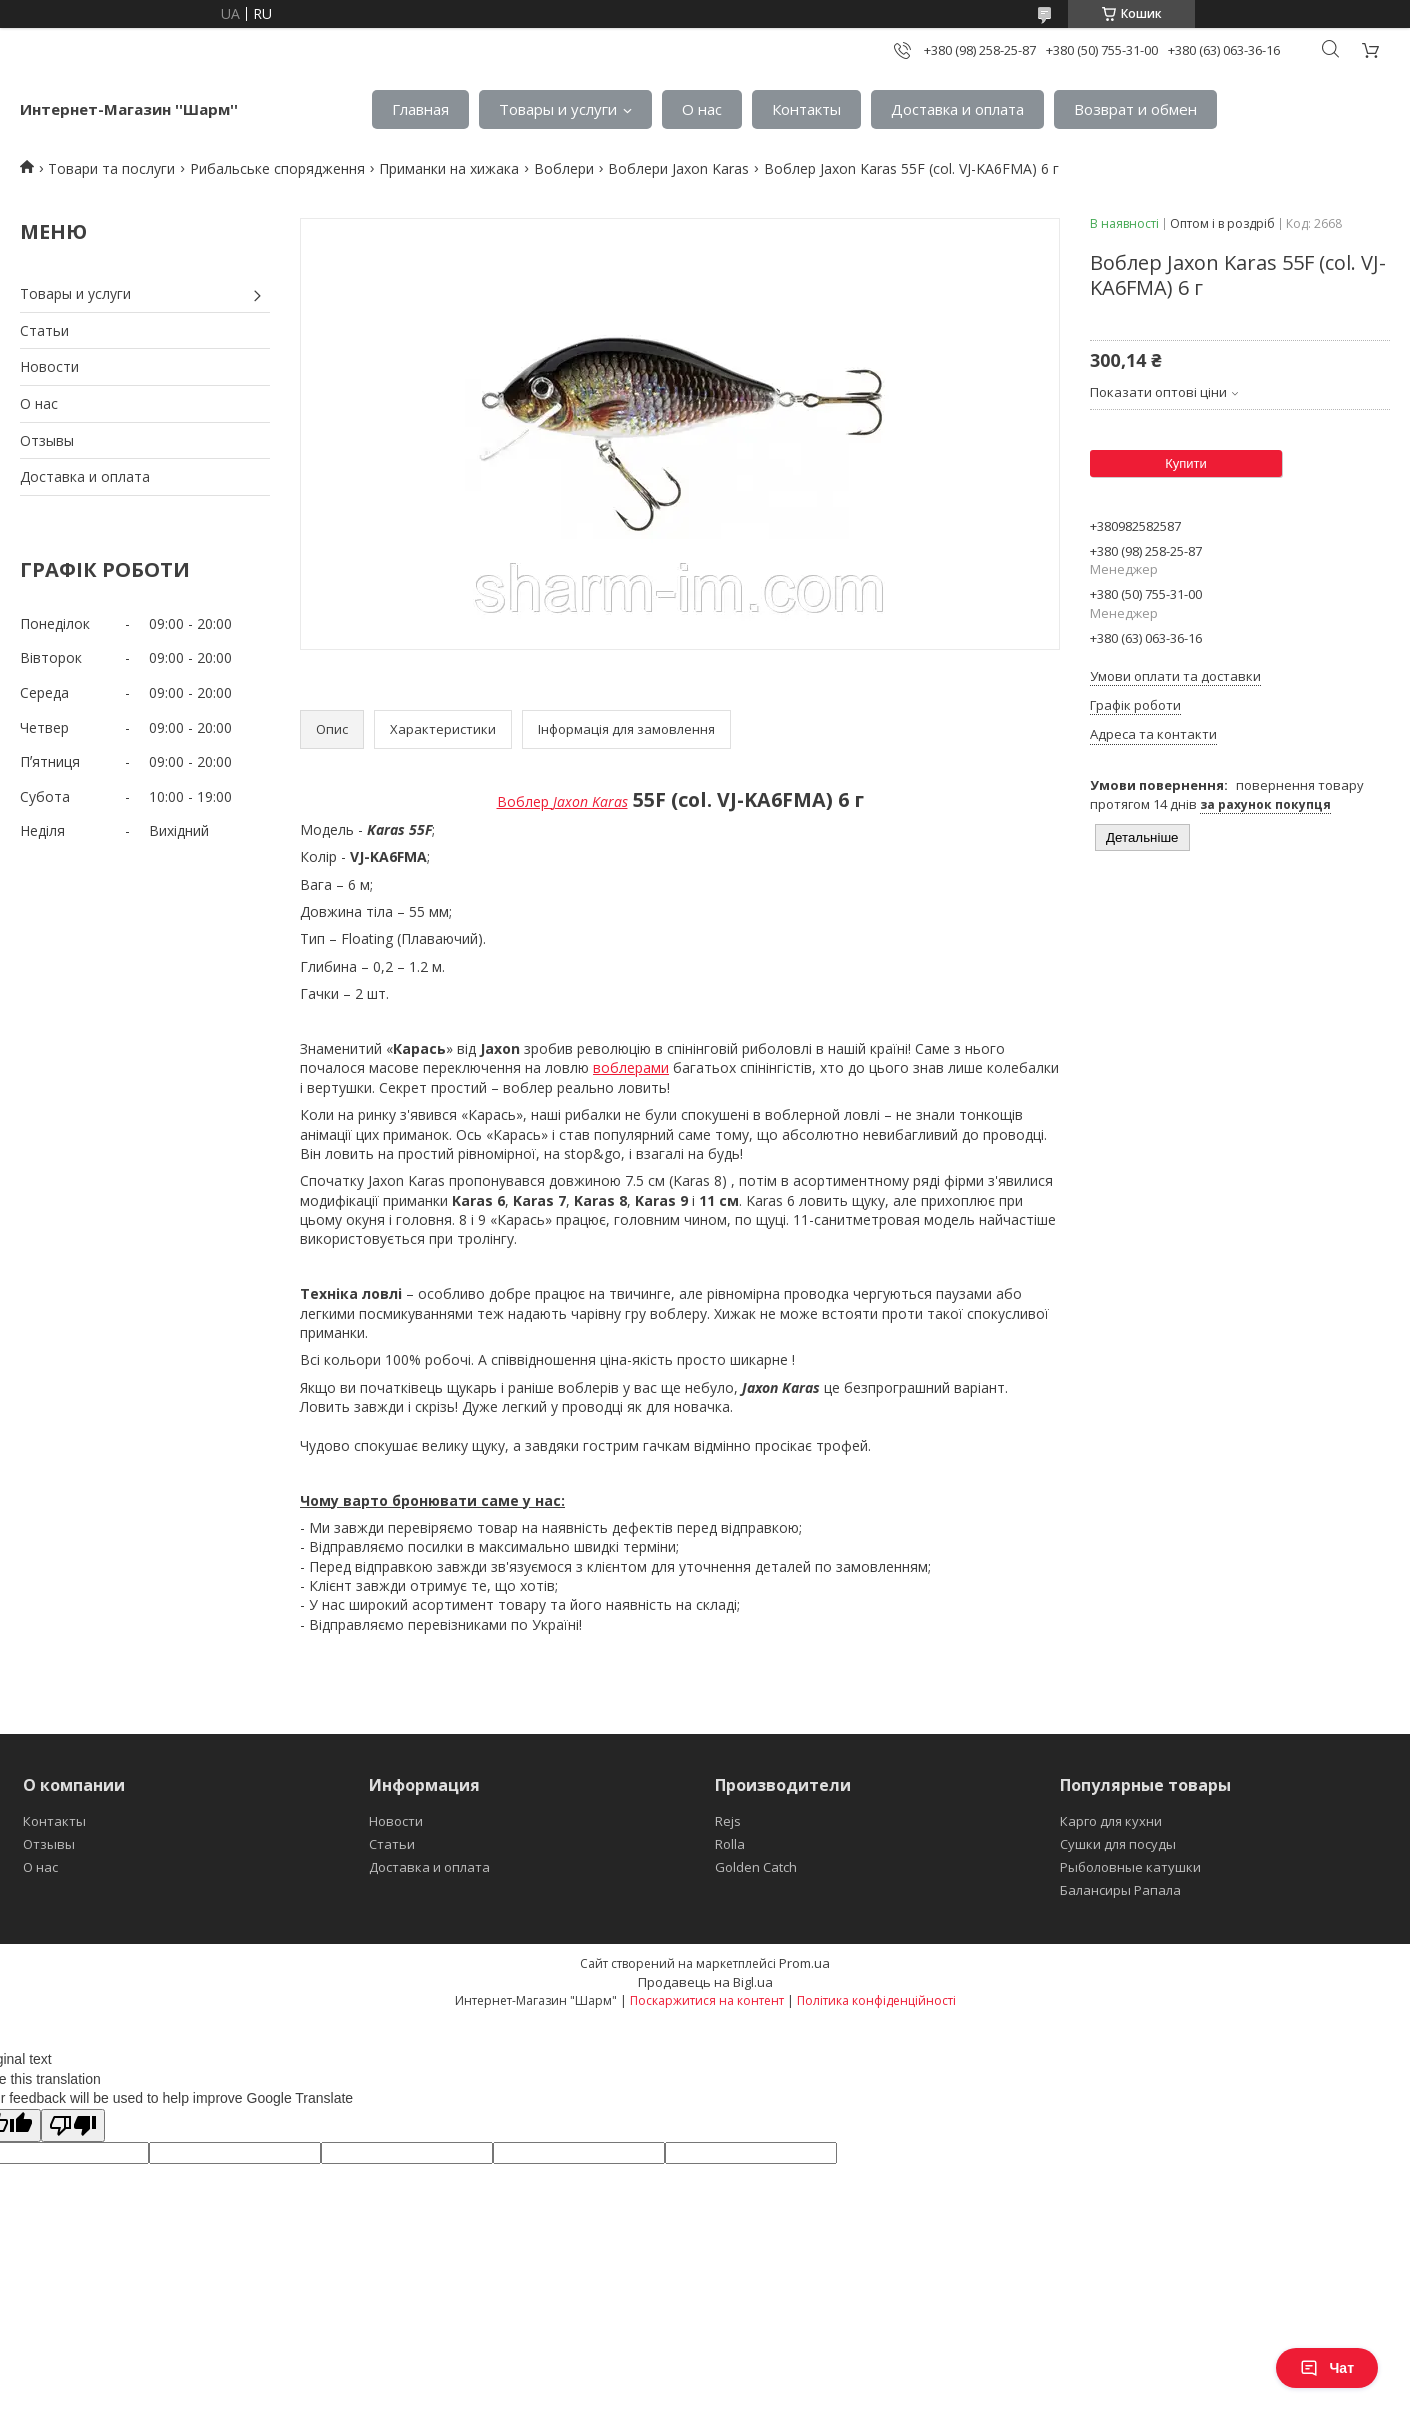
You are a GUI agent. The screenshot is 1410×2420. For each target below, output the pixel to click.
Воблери (564, 168)
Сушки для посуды (1118, 1844)
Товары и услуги (558, 109)
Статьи (44, 330)
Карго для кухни (1111, 1821)
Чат (1327, 2368)
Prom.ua (804, 1963)
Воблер (562, 801)
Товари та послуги (111, 168)
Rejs (728, 1821)
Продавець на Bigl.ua (705, 1982)
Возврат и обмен (1135, 109)
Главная (420, 109)
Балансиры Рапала (1120, 1890)
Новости (49, 366)
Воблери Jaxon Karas (678, 168)
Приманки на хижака (449, 168)
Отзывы (47, 440)
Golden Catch (756, 1867)
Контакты (806, 109)
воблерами (631, 1067)
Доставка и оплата (957, 109)
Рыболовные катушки (1130, 1867)
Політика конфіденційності (876, 2000)
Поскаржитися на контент (707, 2000)
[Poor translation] (73, 2125)
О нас (702, 109)
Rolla (730, 1844)
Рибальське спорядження (277, 168)
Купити (1186, 463)
